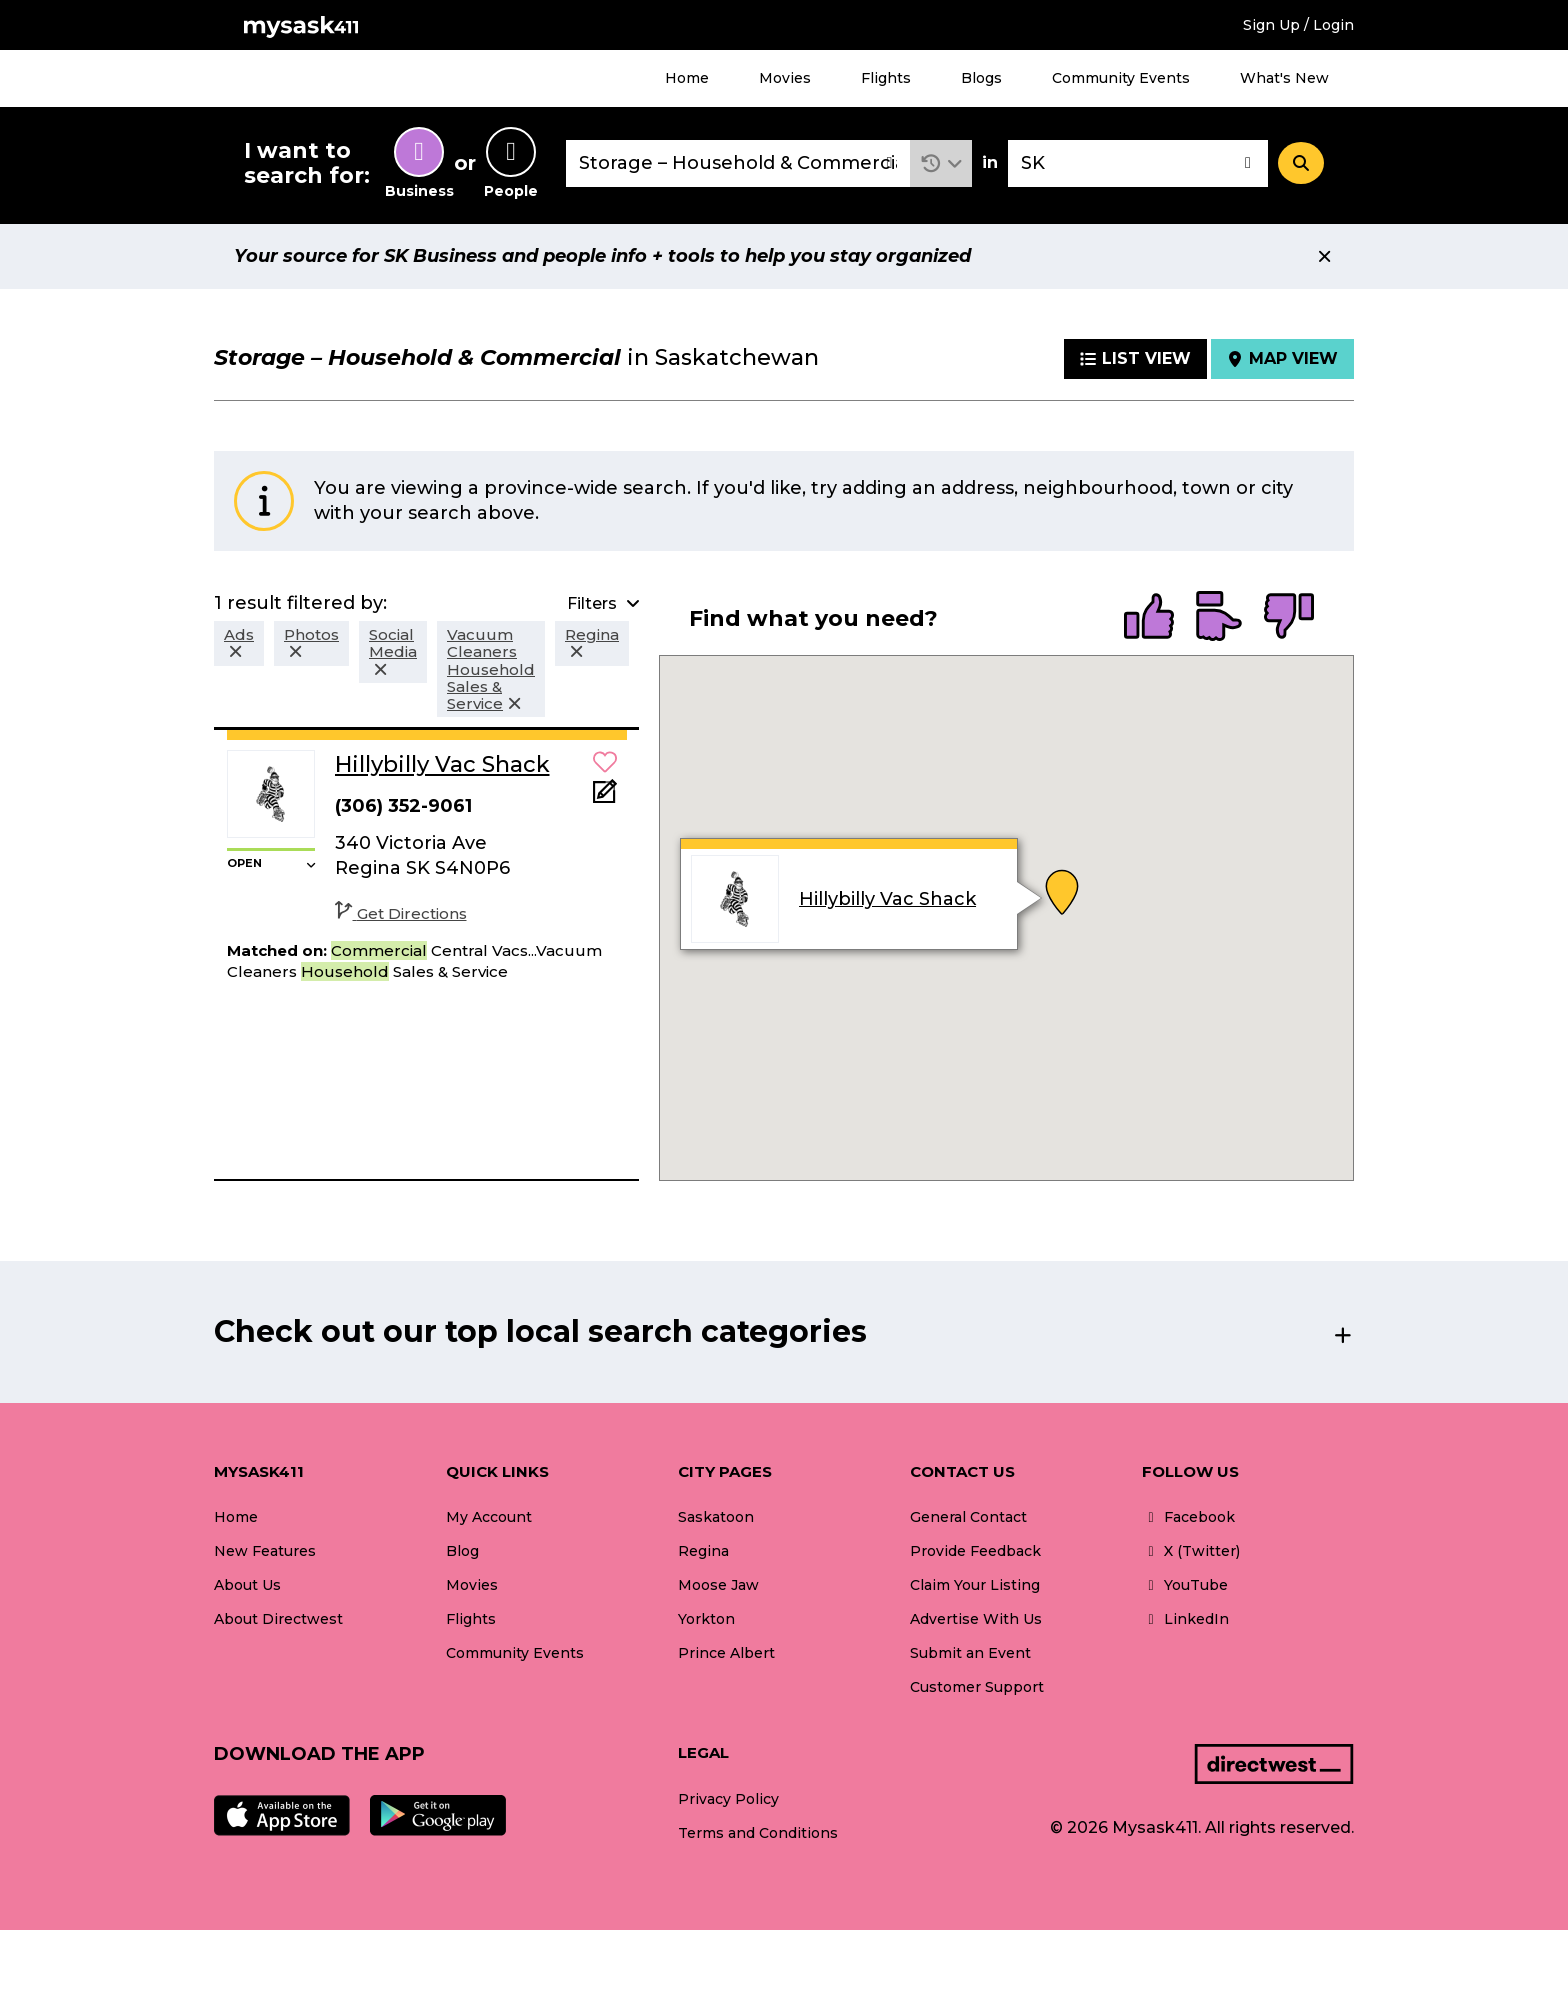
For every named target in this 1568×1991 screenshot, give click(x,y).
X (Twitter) (1191, 1551)
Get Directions (401, 913)
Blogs (981, 78)
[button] (941, 163)
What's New (1284, 78)
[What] (738, 163)
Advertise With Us (976, 1619)
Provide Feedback (975, 1551)
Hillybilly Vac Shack (887, 899)
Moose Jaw (718, 1585)
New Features (265, 1551)
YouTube (1185, 1585)
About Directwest (278, 1619)
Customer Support (977, 1687)
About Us (247, 1585)
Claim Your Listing (975, 1585)
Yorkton (706, 1619)
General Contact (968, 1517)
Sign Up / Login (1298, 25)
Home (687, 78)
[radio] (1149, 618)
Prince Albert (726, 1653)
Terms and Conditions (758, 1833)
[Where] (1138, 163)
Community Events (1121, 78)
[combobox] (738, 163)
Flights (886, 78)
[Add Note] (605, 797)
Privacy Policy (728, 1799)
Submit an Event (970, 1653)
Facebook (1188, 1517)
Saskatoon (716, 1517)
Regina (703, 1551)
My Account (489, 1517)
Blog (462, 1551)
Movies (785, 78)
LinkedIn (1185, 1619)
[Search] (1301, 163)
